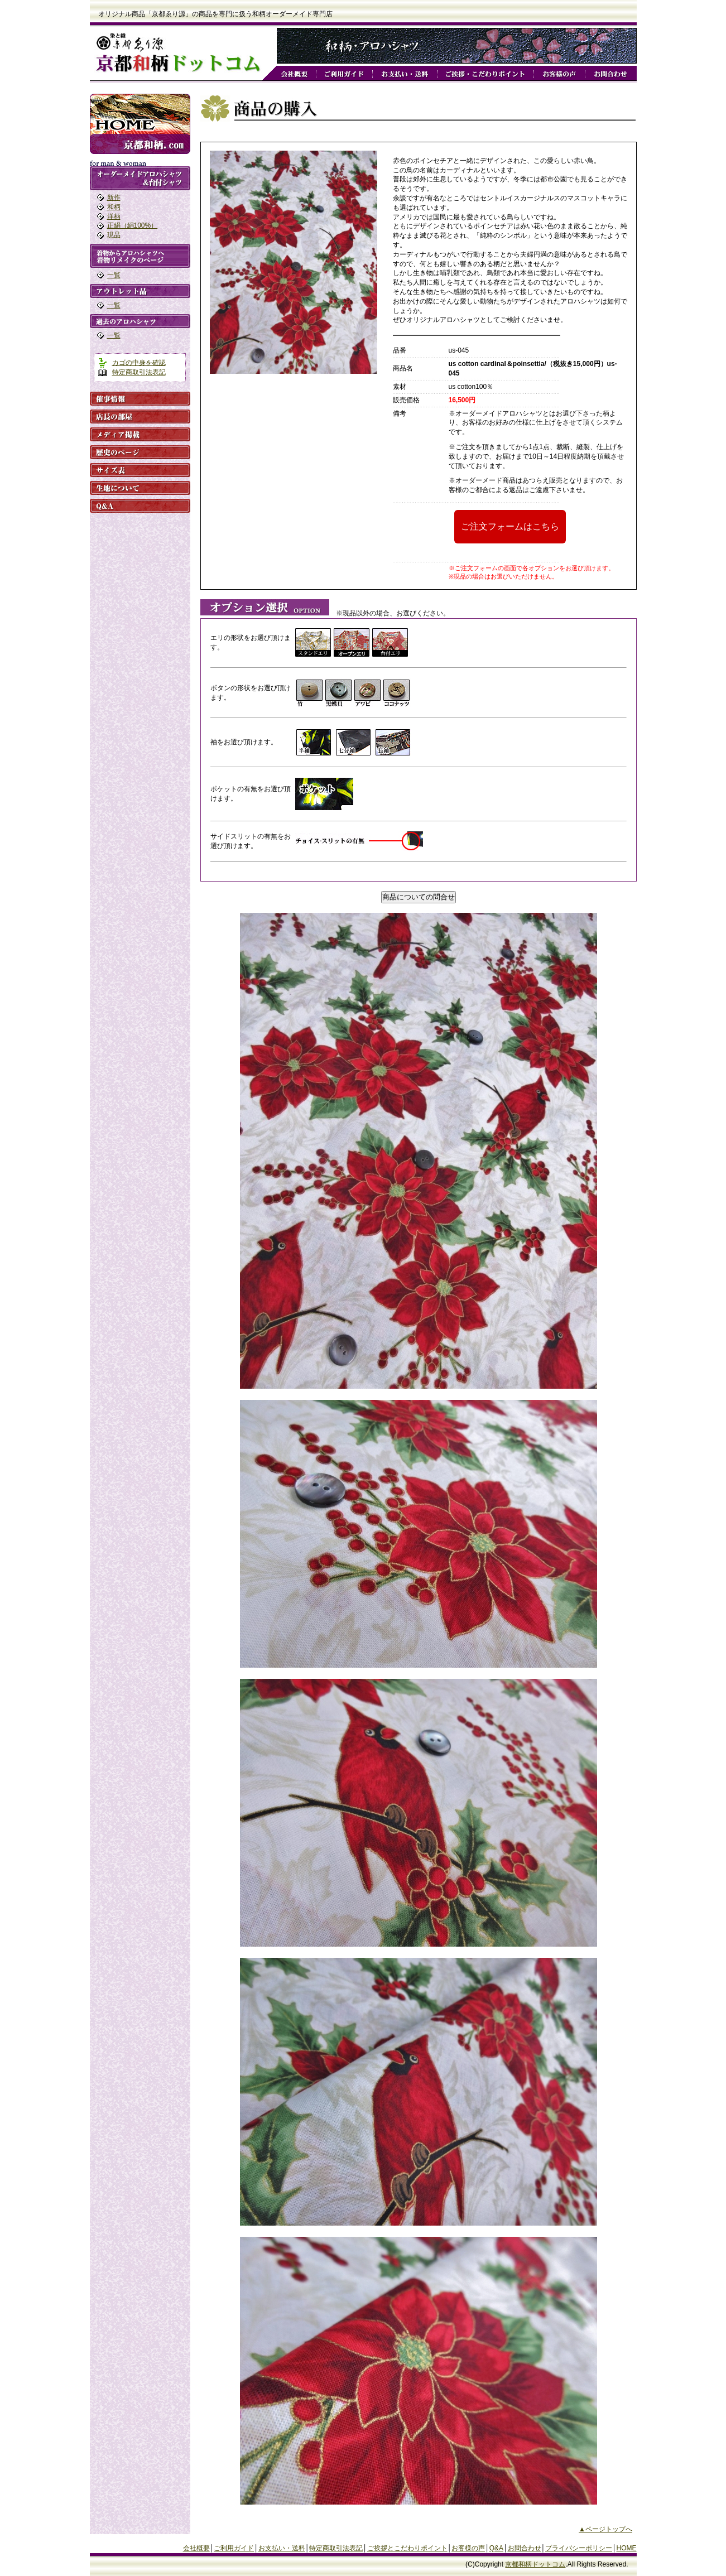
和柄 (114, 207)
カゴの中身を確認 (139, 363)
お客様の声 (468, 2548)
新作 (114, 197)
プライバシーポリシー (578, 2548)
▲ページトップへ (605, 2529)
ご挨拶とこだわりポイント (407, 2548)
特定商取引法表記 (139, 372)
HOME (627, 2548)
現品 (114, 235)
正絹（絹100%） (132, 225)
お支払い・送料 (281, 2548)
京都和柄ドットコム (535, 2564)
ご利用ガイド (234, 2548)
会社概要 (196, 2548)
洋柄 (114, 216)
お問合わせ (524, 2548)
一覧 (114, 275)
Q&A (496, 2548)
